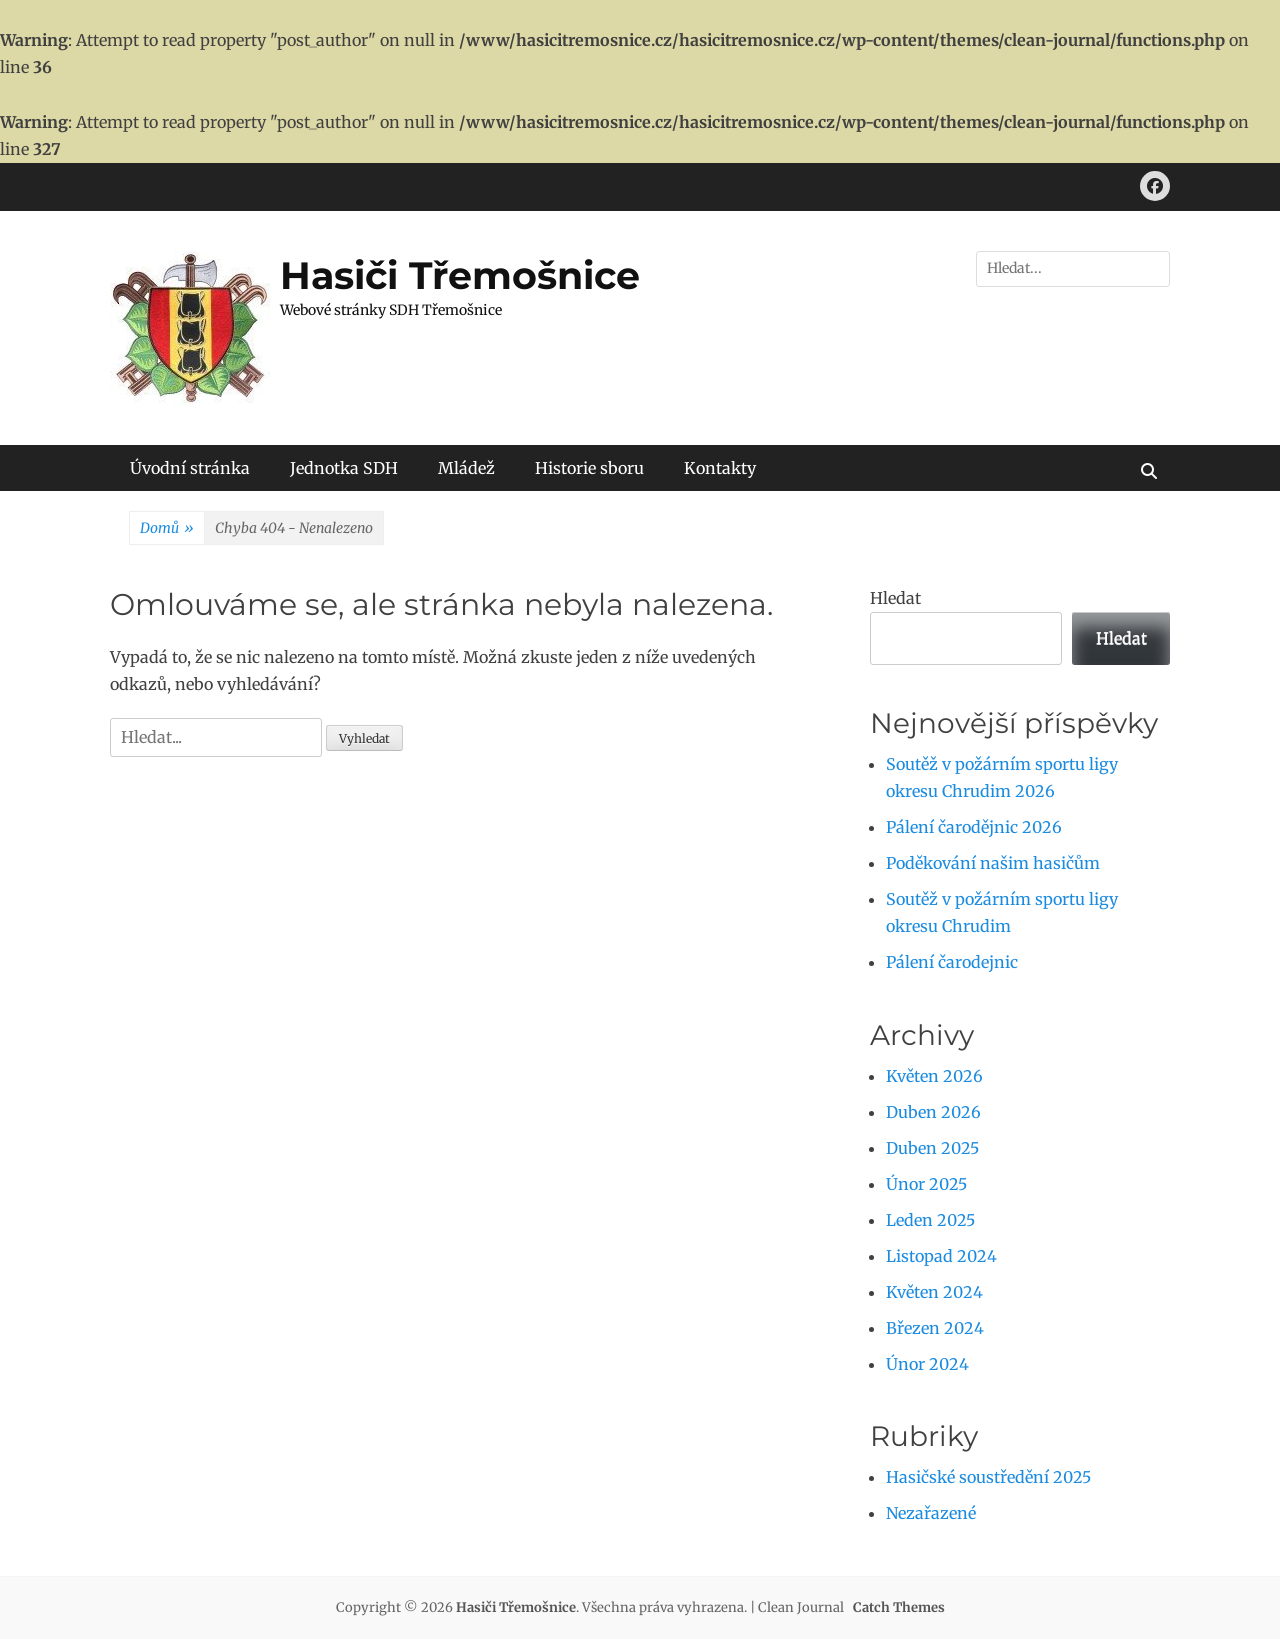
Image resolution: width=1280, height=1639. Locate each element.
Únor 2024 (927, 1364)
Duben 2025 (932, 1148)
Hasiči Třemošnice (460, 275)
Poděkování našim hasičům (993, 863)
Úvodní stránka (190, 468)
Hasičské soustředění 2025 (988, 1477)
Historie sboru (589, 468)
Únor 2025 (926, 1184)
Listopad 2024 (941, 1256)
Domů (167, 529)
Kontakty (720, 468)
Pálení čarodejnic (952, 962)
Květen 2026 (934, 1076)
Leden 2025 (930, 1220)
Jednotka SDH (344, 468)
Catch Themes (899, 1607)
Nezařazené (931, 1513)
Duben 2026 (933, 1112)
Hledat (895, 598)
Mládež (466, 468)
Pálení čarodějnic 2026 (974, 827)
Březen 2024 (935, 1328)
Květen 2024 (934, 1292)
